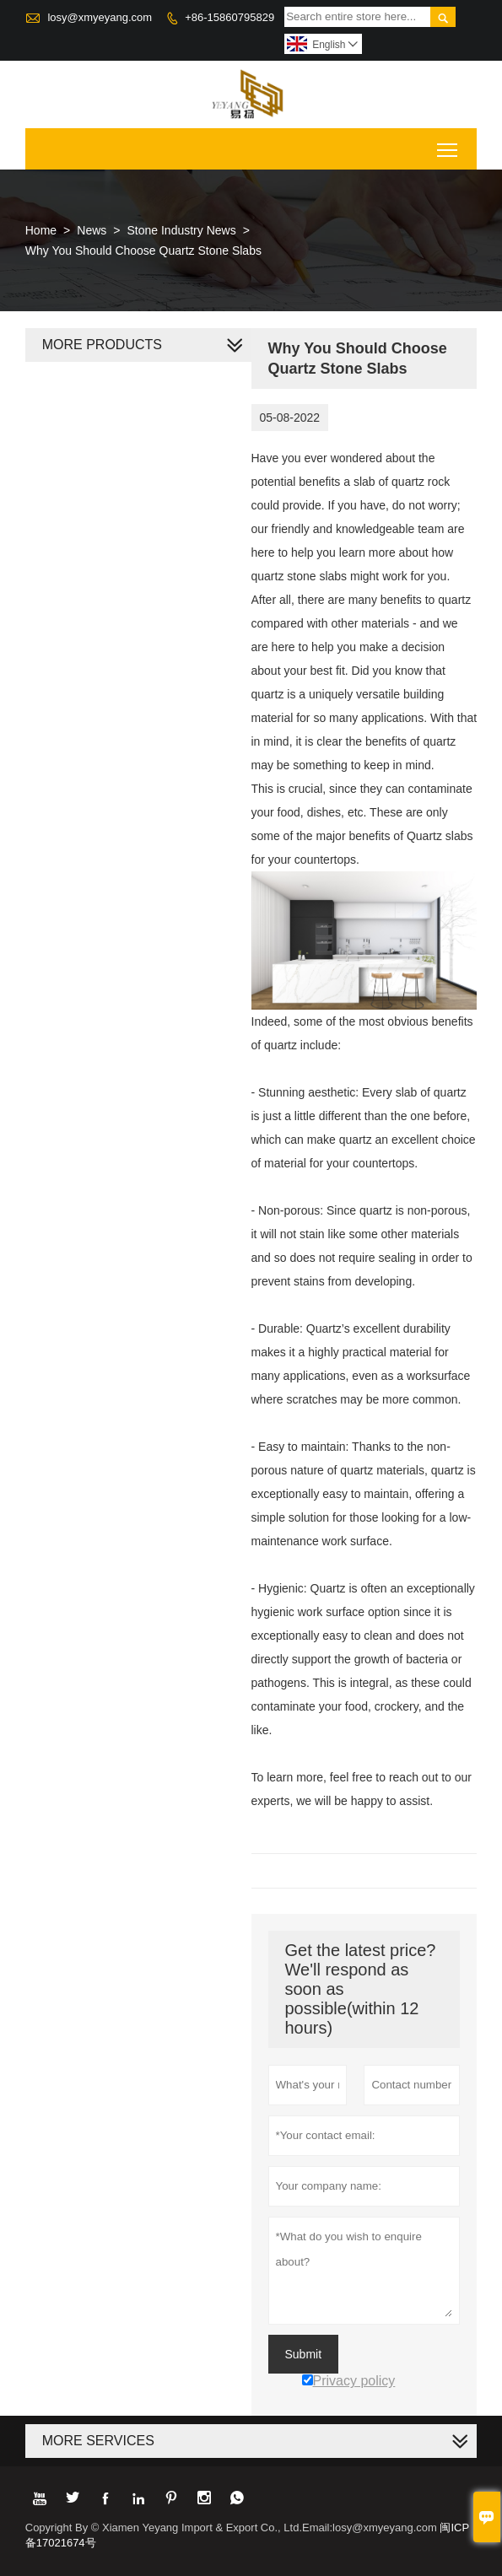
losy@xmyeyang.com (99, 17)
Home (41, 230)
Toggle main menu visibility (448, 144)
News (91, 230)
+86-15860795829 (229, 17)
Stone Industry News (181, 230)
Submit (303, 2354)
